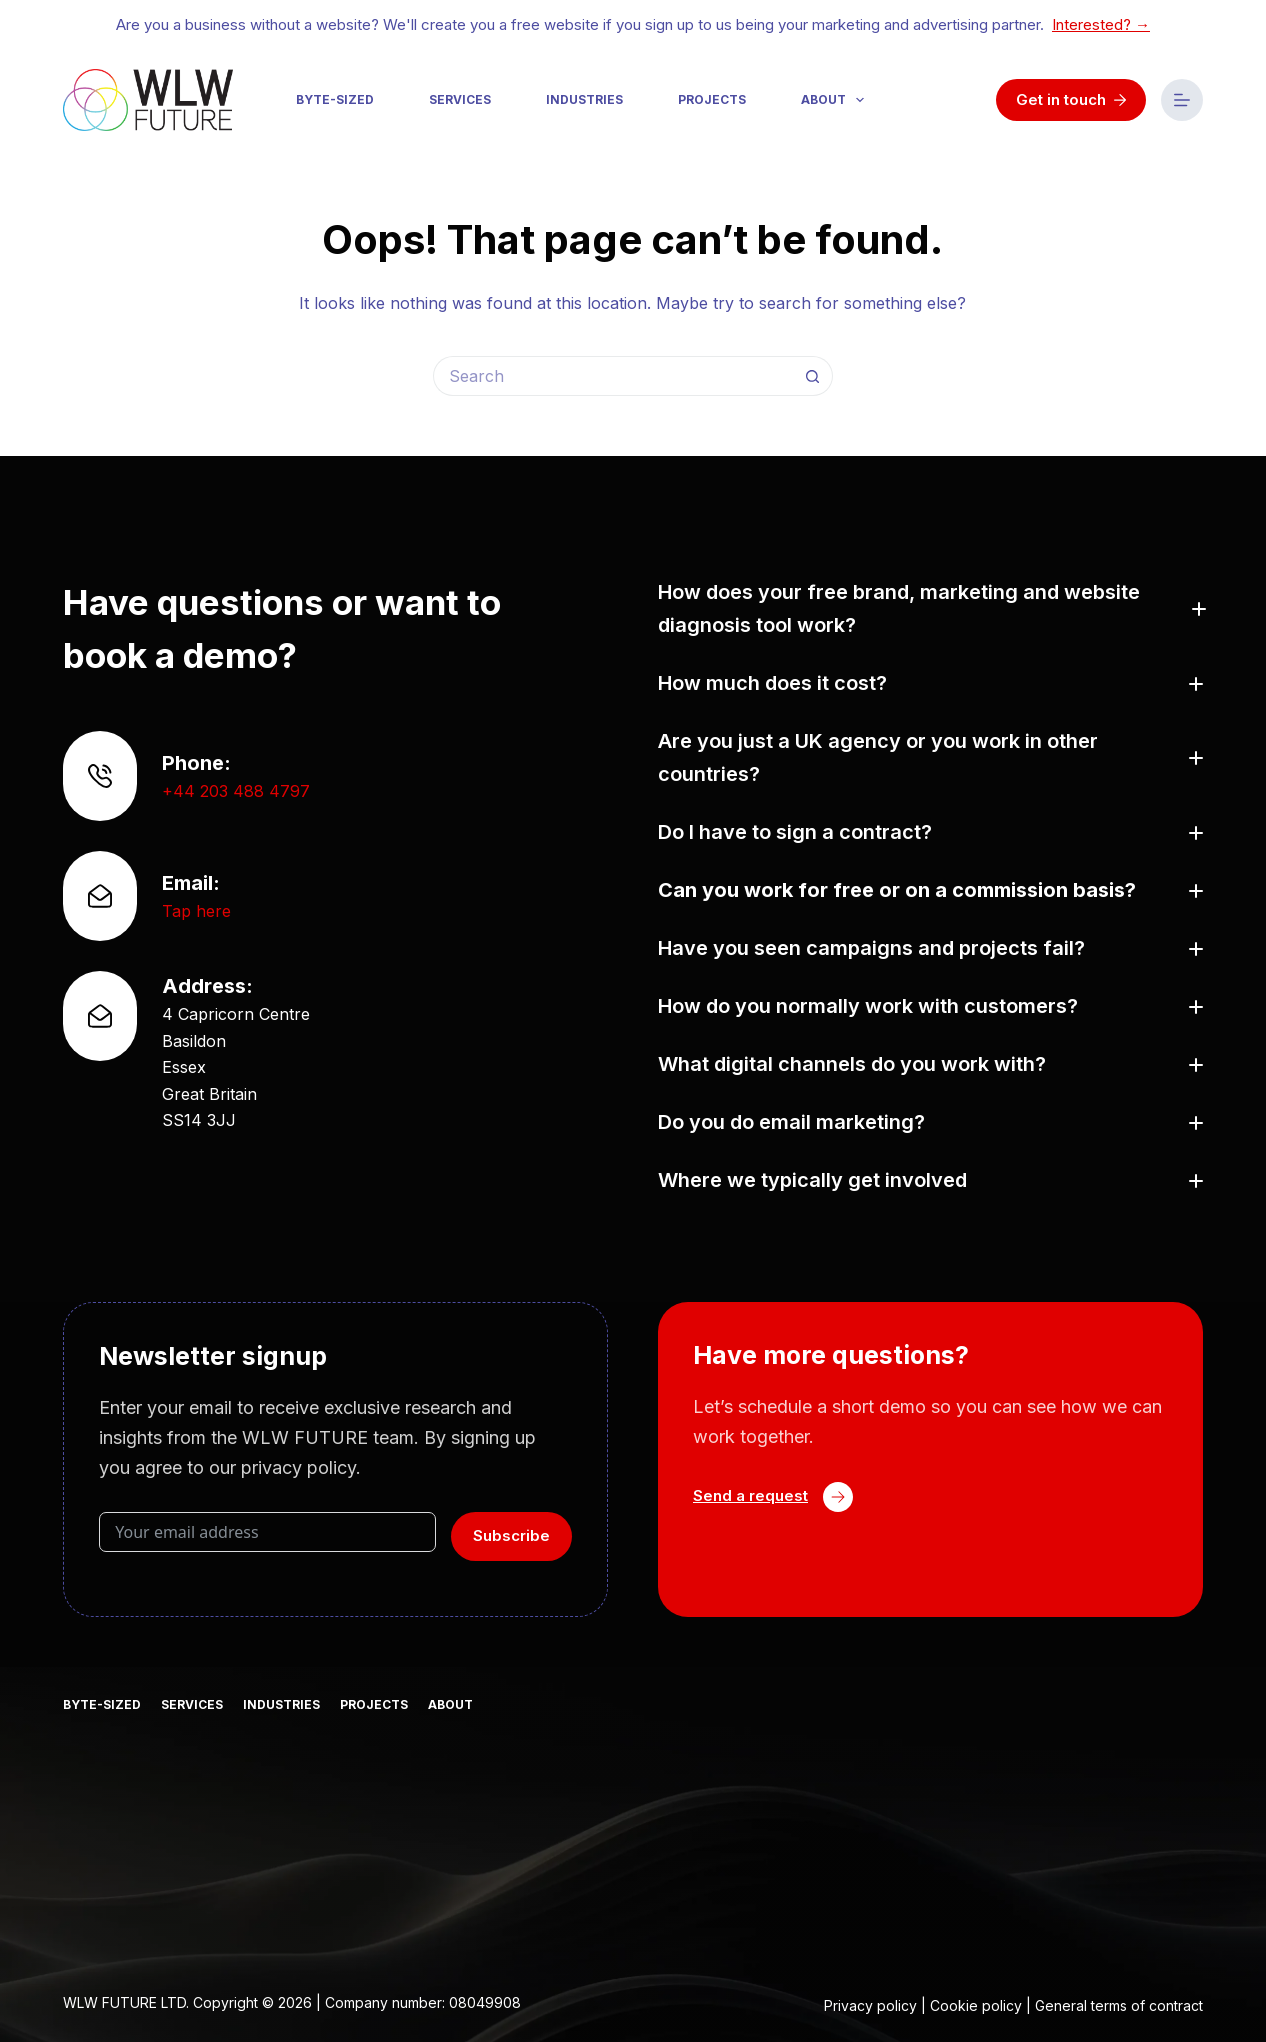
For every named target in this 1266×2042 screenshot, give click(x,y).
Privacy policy (870, 2005)
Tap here (196, 911)
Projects (712, 99)
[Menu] (1182, 100)
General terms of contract (1119, 2005)
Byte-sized (335, 99)
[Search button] (813, 376)
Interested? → (1101, 24)
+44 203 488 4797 (236, 791)
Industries (584, 99)
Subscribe (511, 1535)
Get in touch (1071, 99)
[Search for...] (613, 376)
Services (460, 99)
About (836, 100)
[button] (930, 609)
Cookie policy (976, 2005)
